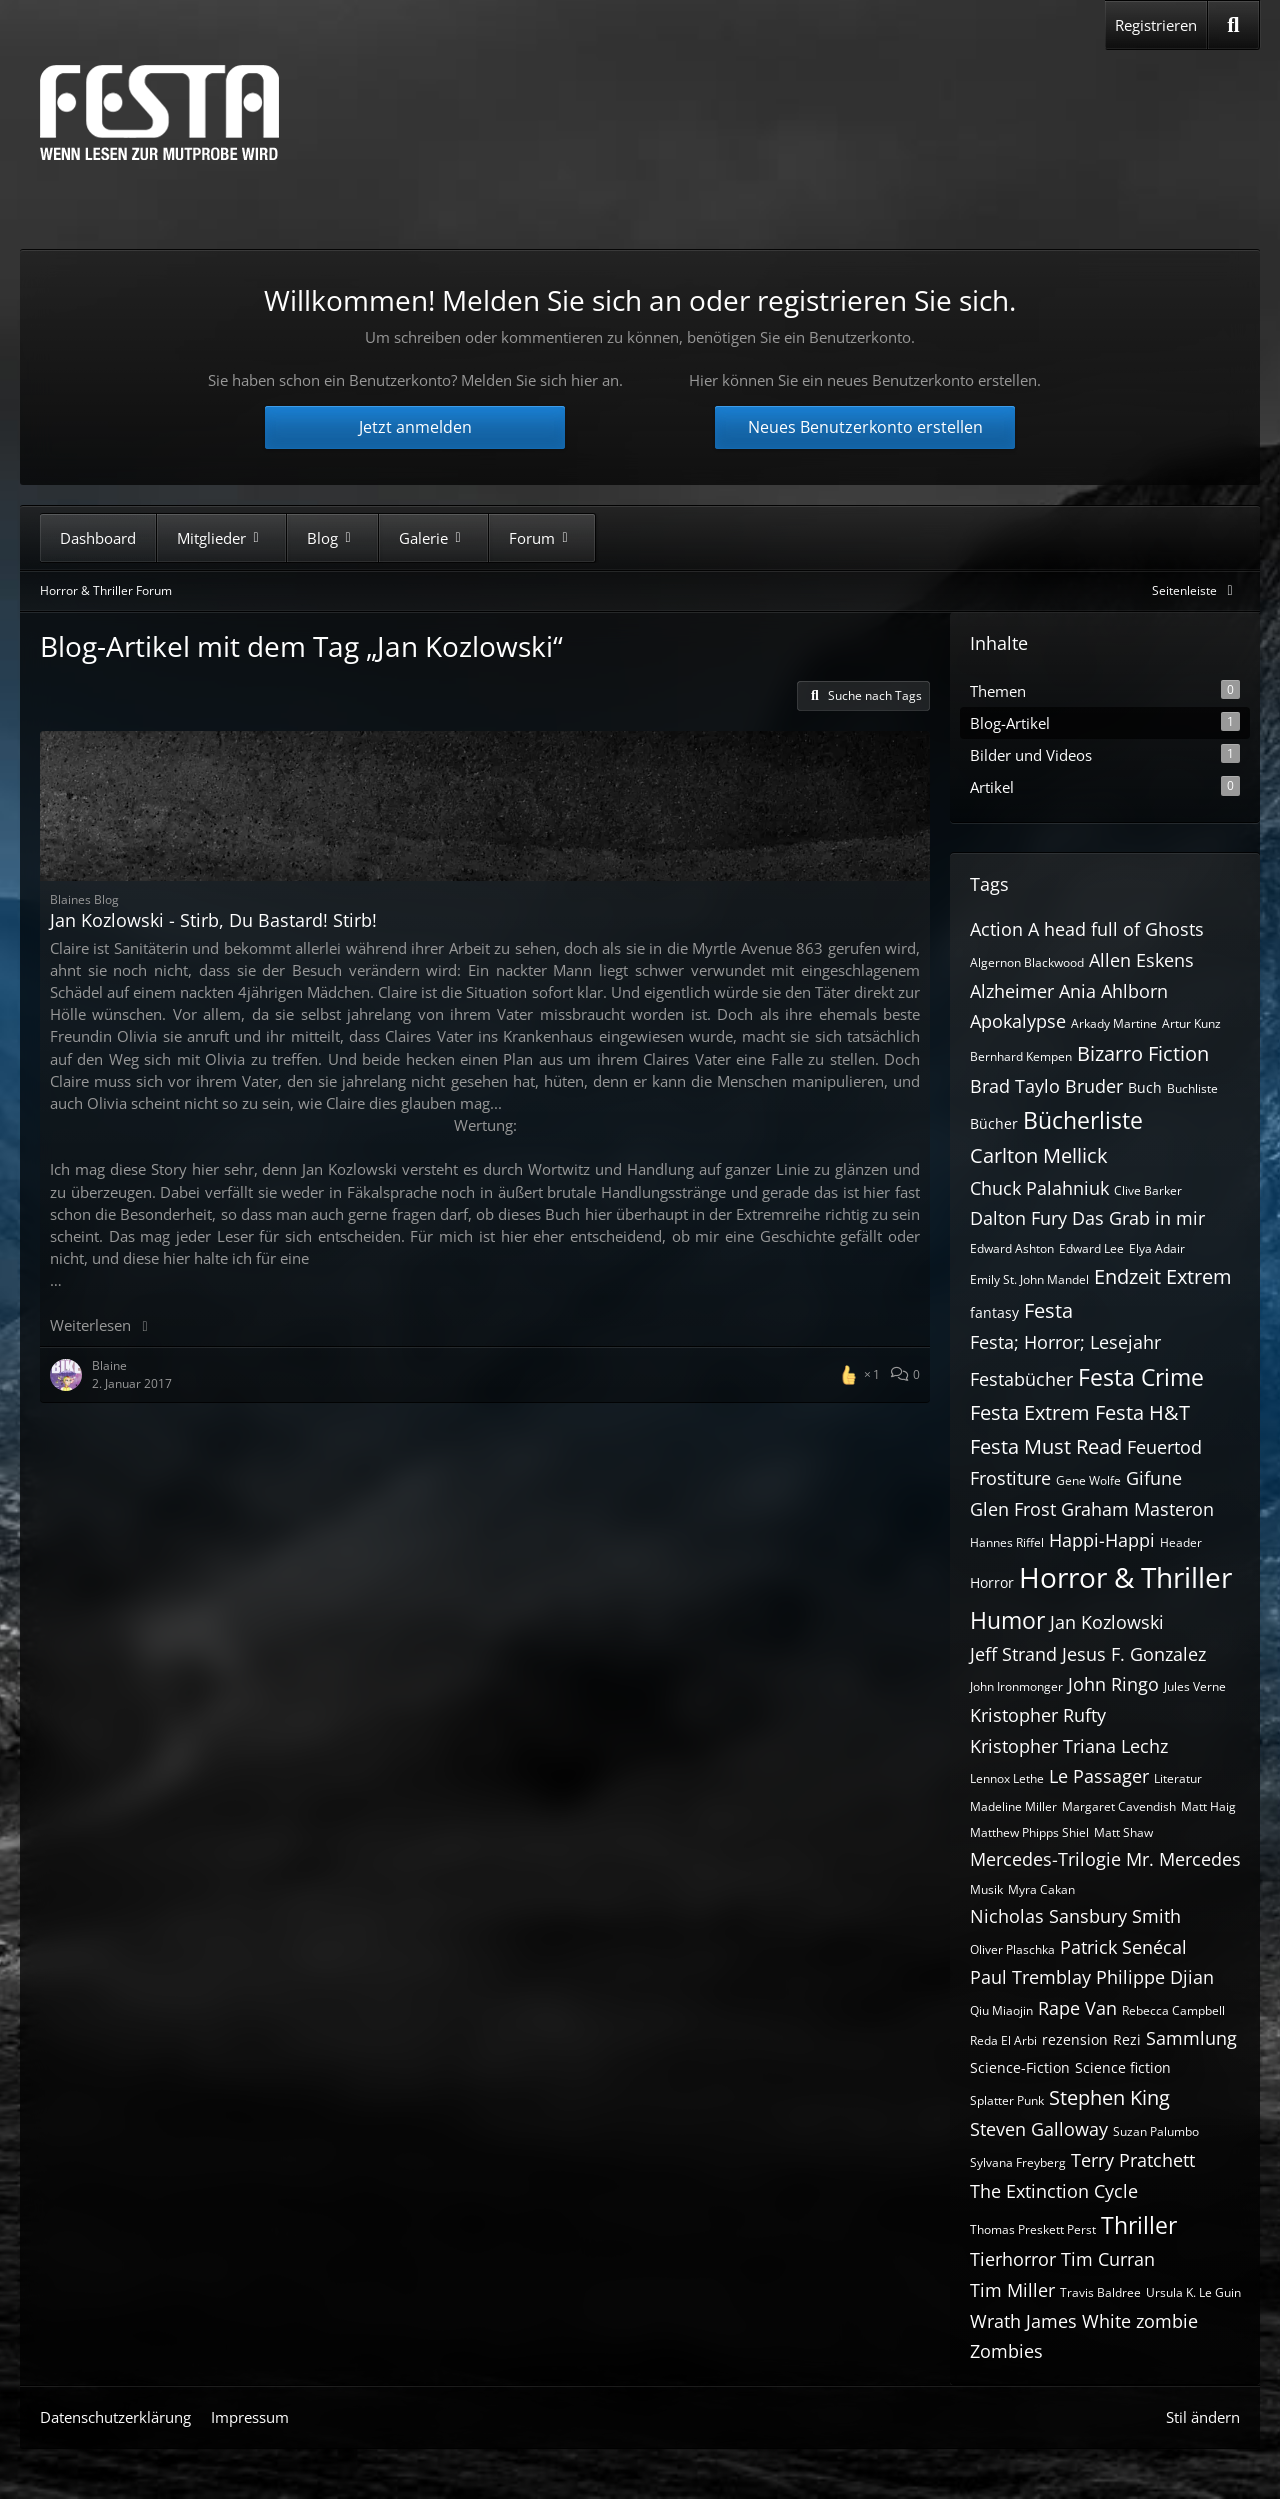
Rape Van (1077, 2008)
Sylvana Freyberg (1018, 2162)
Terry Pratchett (1133, 2160)
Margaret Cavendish (1119, 1806)
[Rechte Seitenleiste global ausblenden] (1196, 590)
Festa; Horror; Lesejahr (1065, 1342)
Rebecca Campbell (1173, 2010)
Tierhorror (1013, 2259)
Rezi (1127, 2039)
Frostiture (1010, 1478)
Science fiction (1123, 2067)
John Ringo (1113, 1684)
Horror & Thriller (1125, 1577)
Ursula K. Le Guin (1193, 2292)
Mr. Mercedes (1183, 1859)
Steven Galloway (1039, 2129)
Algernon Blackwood (1027, 962)
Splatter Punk (1007, 2100)
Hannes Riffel (1007, 1542)
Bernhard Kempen (1021, 1056)
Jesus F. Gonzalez (1134, 1654)
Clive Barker (1148, 1190)
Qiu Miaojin (1001, 2010)
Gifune (1154, 1478)
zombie (1167, 2321)
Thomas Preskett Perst (1033, 2229)
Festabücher (1021, 1379)
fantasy (994, 1312)
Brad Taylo (1015, 1086)
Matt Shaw (1123, 1832)
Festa (1048, 1310)
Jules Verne (1195, 1686)
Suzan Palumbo (1156, 2131)
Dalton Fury (1018, 1218)
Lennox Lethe (1007, 1778)
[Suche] (1233, 25)
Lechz (1144, 1746)
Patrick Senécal (1123, 1947)
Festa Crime (1141, 1377)
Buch (1145, 1087)
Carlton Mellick (1039, 1155)
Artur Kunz (1191, 1023)
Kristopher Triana (1043, 1746)
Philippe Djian (1155, 1977)
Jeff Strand (1013, 1654)
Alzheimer (1012, 991)
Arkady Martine (1114, 1023)
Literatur (1178, 1778)
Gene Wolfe (1088, 1480)
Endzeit (1127, 1276)
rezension (1075, 2039)
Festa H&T (1142, 1412)
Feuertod (1164, 1447)
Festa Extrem (1030, 1412)
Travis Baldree (1100, 2292)
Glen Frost (1013, 1509)
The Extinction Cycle (1054, 2191)
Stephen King (1109, 2097)
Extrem (1199, 1276)
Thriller (1139, 2225)
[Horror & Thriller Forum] (159, 112)
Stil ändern (1203, 2417)
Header (1181, 1542)
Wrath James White (1050, 2321)
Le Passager (1099, 1776)
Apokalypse (1018, 1021)
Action (996, 929)
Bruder (1094, 1086)
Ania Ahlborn (1113, 991)
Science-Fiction (1020, 2067)
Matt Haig (1208, 1806)
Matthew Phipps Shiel (1029, 1832)
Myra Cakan (1041, 1889)
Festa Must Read (1046, 1446)
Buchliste (1192, 1088)
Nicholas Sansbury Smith (1075, 1916)
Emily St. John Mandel (1029, 1279)
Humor (1007, 1620)
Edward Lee (1091, 1248)
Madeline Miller (1013, 1806)
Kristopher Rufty (1038, 1715)
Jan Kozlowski (1107, 1622)
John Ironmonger (1016, 1686)
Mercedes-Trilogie (1045, 1859)
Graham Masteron (1137, 1509)
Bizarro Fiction (1143, 1053)
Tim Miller (1012, 2290)
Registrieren (1156, 25)
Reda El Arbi (1003, 2040)
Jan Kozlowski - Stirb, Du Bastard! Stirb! (213, 920)
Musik (986, 1889)
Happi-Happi (1102, 1540)
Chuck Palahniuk (1039, 1188)
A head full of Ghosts (1116, 929)
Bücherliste (1083, 1120)
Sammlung (1191, 2038)
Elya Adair (1157, 1248)
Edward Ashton (1012, 1248)
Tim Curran (1108, 2259)
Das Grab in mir (1138, 1218)
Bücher (994, 1123)
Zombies (1006, 2351)
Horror (992, 1582)
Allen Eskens (1141, 960)
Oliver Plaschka (1012, 1949)
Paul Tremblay (1030, 1977)
